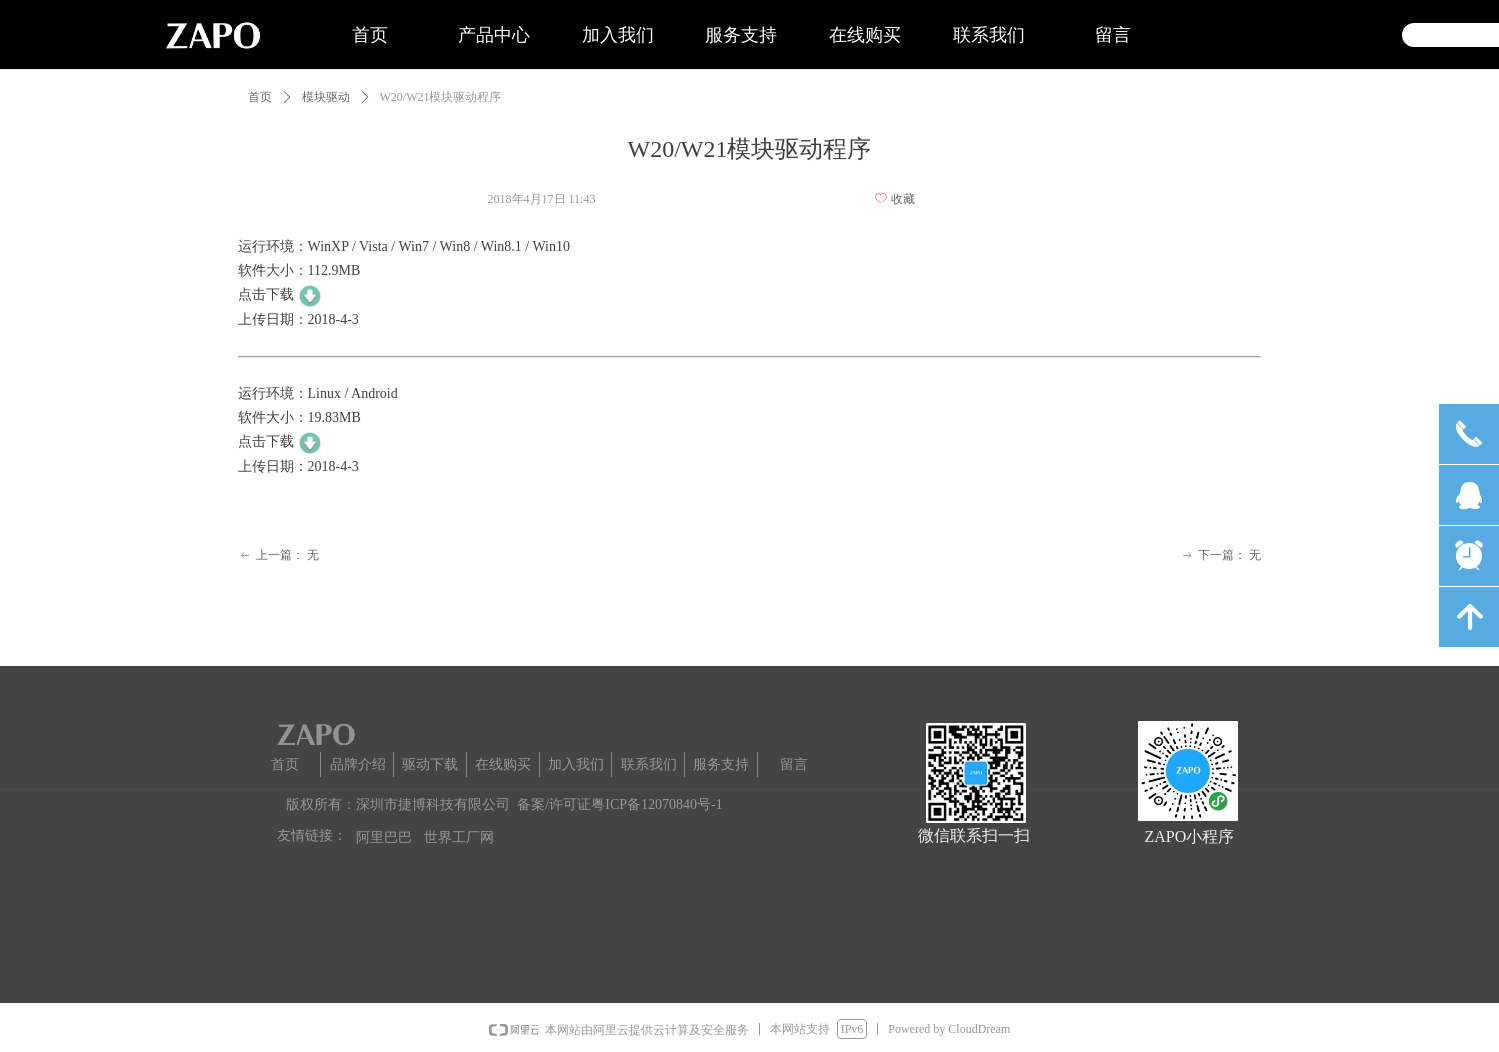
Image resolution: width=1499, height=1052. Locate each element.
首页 (260, 97)
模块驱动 (326, 97)
